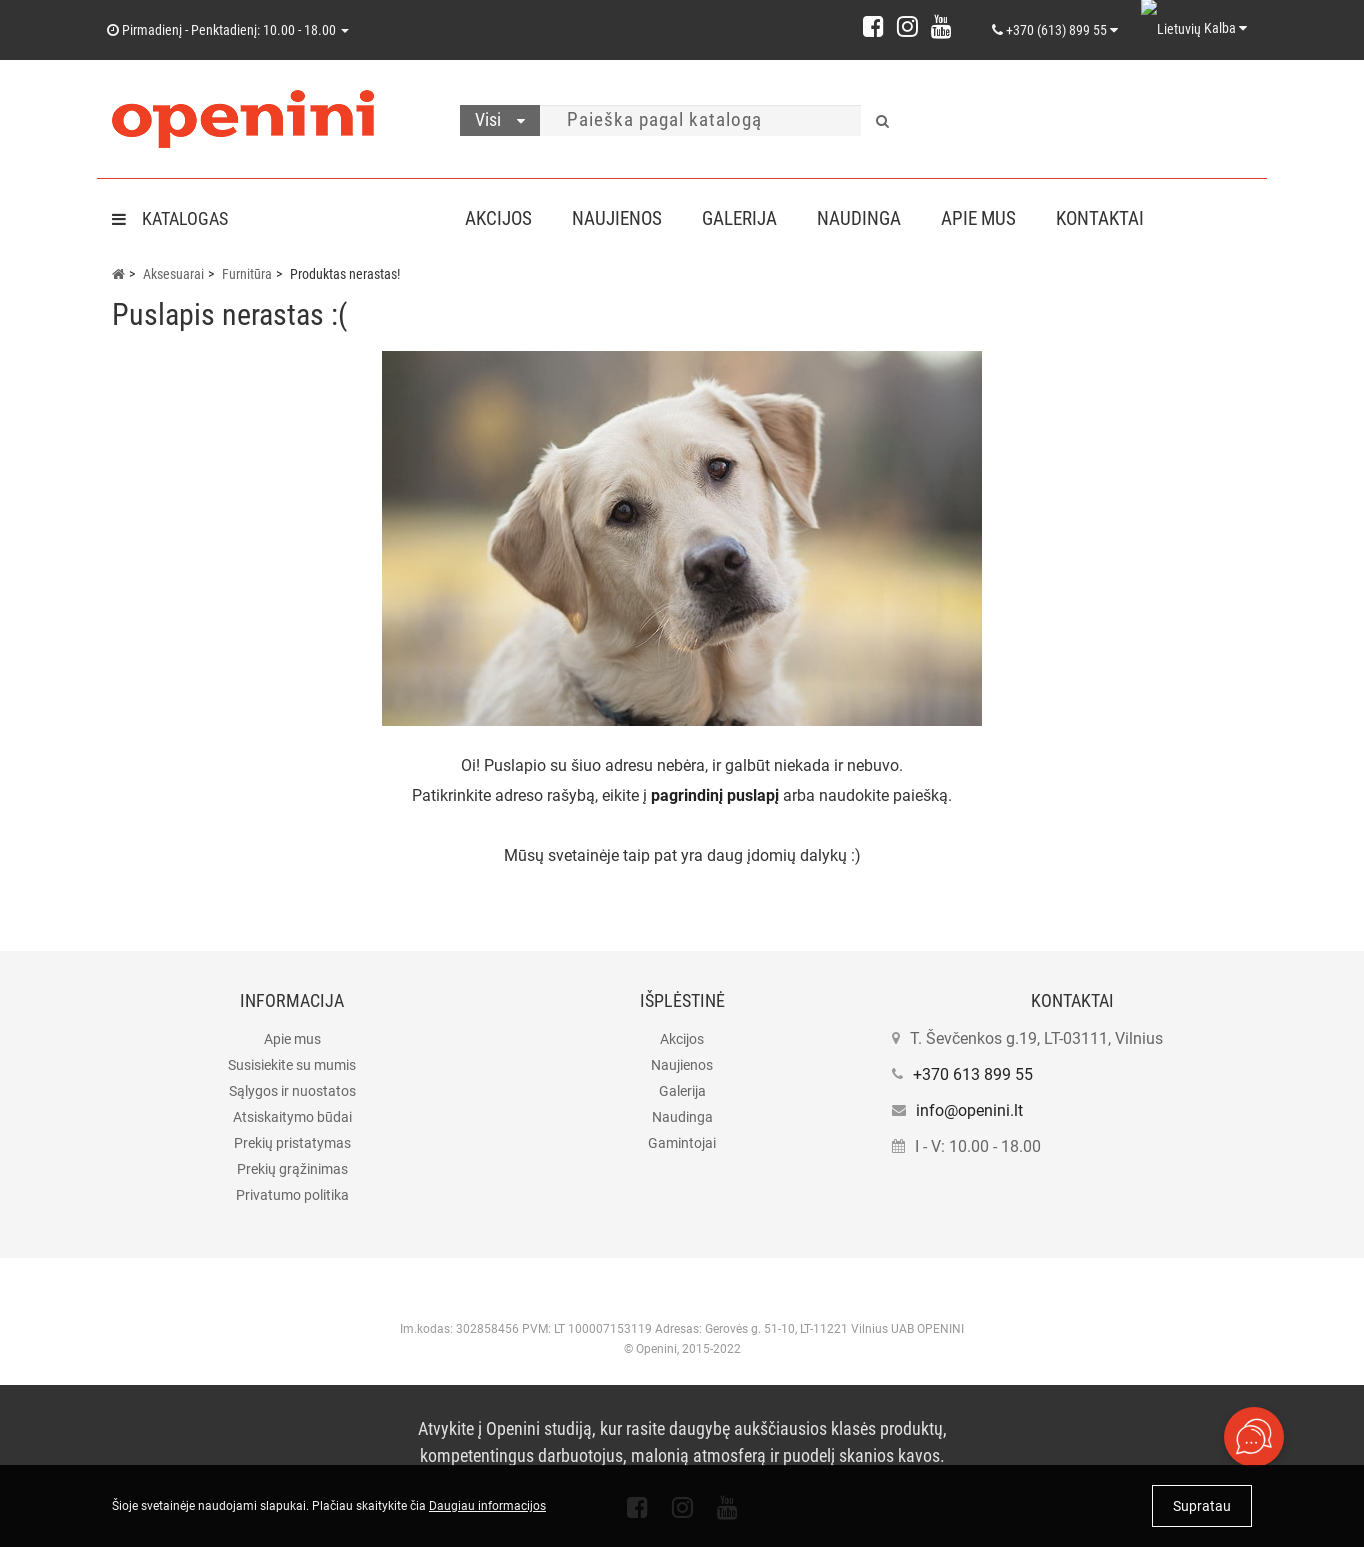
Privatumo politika (292, 1195)
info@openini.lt (969, 1110)
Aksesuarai (173, 274)
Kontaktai (1120, 218)
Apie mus (994, 218)
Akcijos (498, 218)
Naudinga (871, 218)
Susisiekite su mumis (292, 1065)
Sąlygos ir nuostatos (292, 1091)
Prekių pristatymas (292, 1143)
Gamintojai (682, 1143)
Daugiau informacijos (487, 1506)
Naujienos (621, 218)
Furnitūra (247, 274)
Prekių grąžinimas (292, 1169)
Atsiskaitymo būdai (292, 1117)
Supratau (1202, 1506)
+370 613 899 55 (973, 1074)
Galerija (747, 218)
